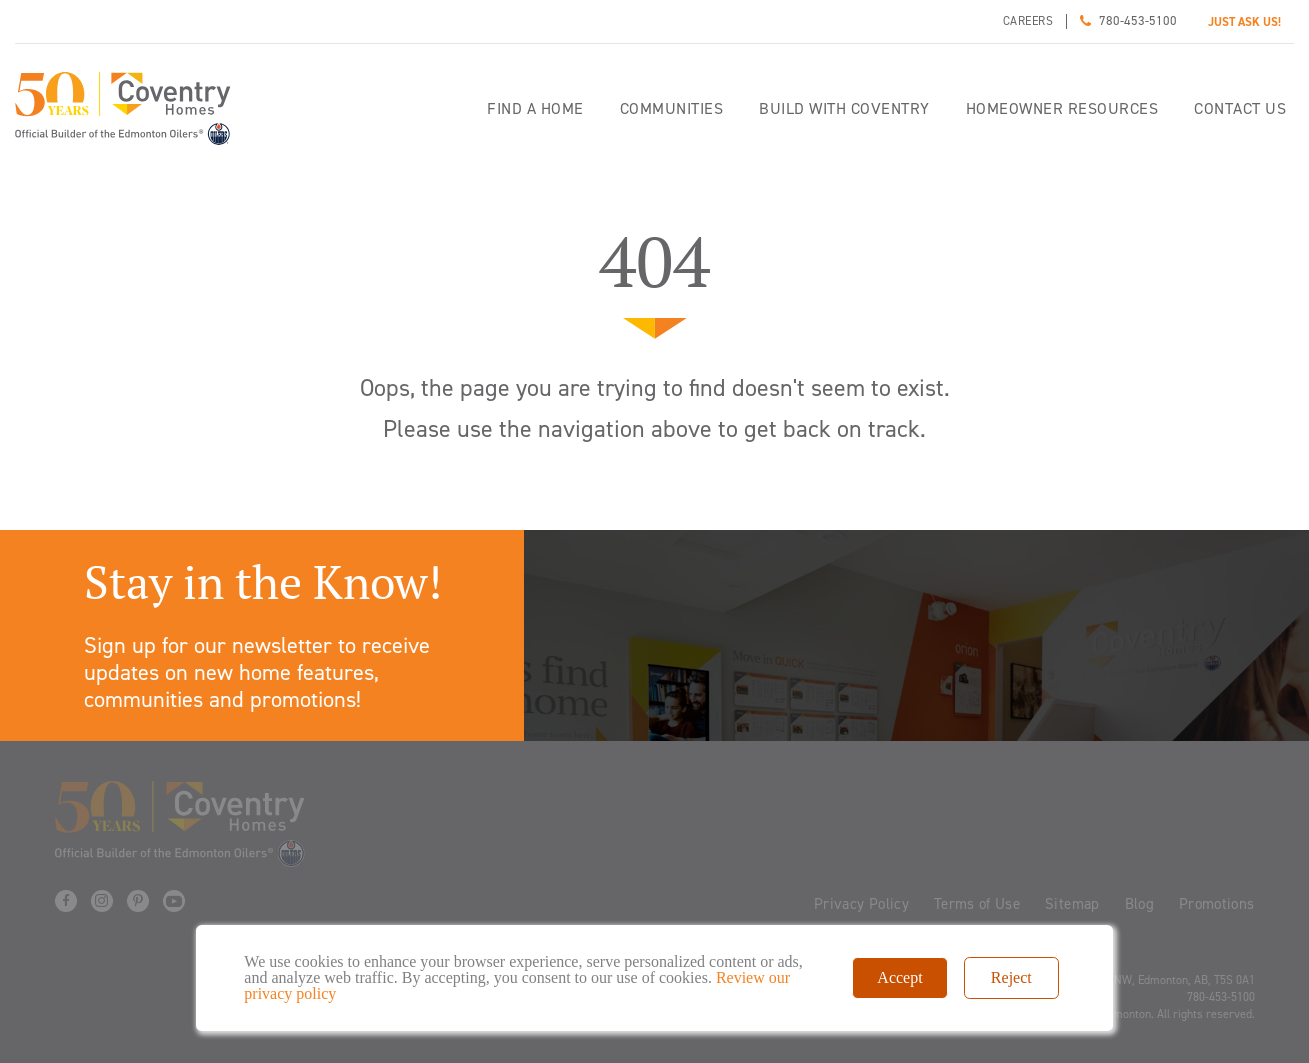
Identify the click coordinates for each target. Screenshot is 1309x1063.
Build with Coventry (844, 108)
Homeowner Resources (1062, 108)
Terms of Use (977, 904)
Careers (1028, 21)
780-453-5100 (1138, 20)
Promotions (1217, 904)
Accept (899, 977)
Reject (1011, 977)
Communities (672, 108)
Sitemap (1072, 904)
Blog (1139, 904)
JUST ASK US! (1244, 22)
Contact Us (1240, 108)
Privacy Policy (861, 904)
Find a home (535, 108)
